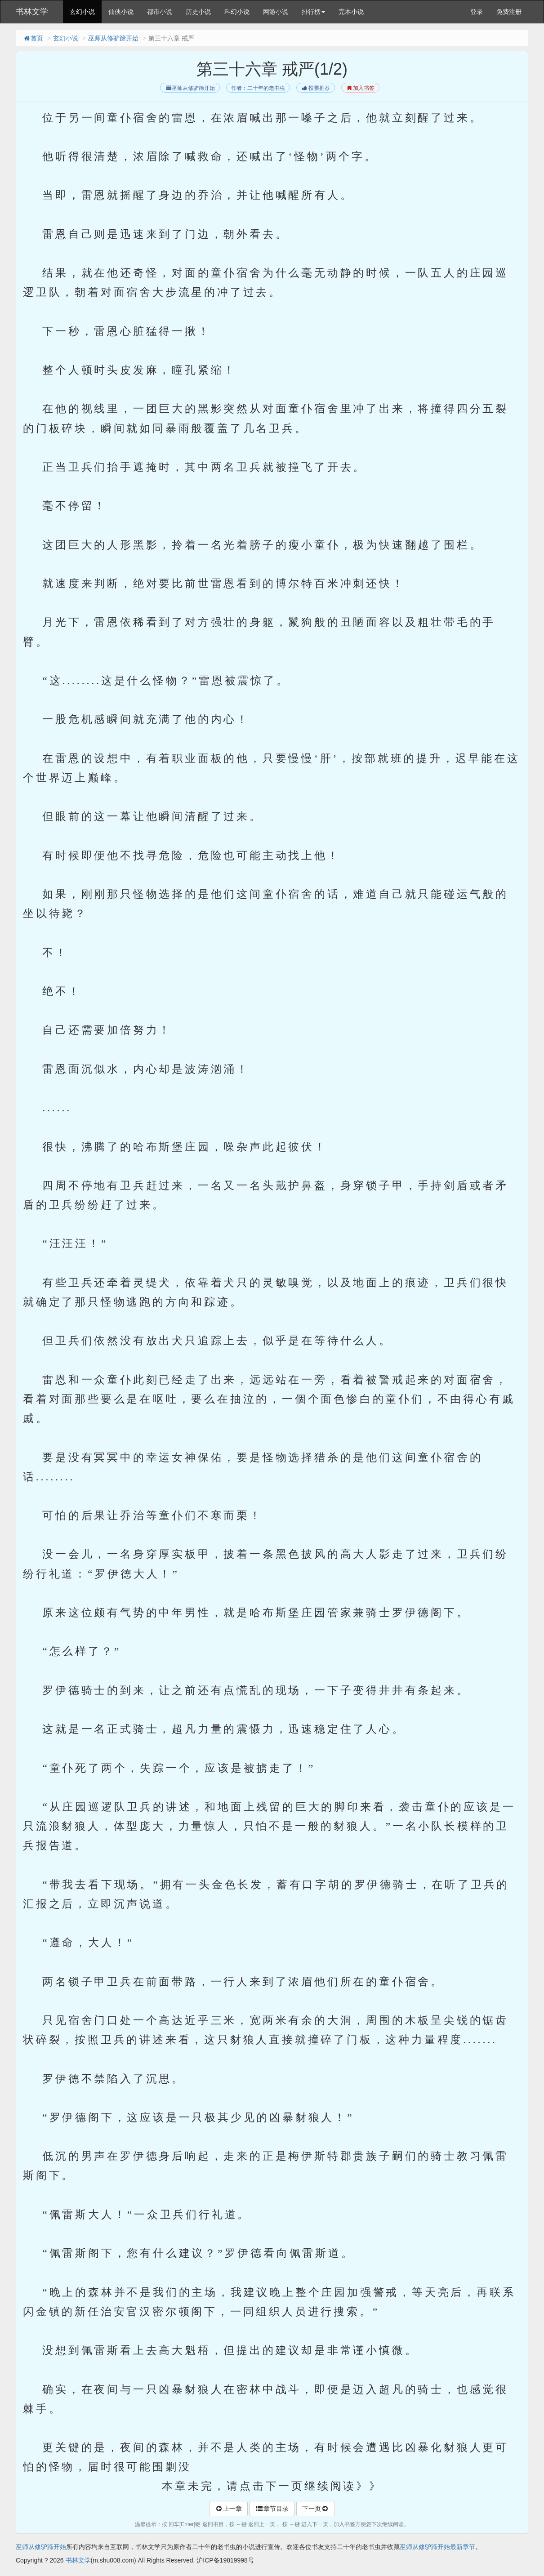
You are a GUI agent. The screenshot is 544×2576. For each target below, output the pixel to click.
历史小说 (198, 11)
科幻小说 (237, 11)
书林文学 (32, 11)
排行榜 (313, 11)
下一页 (315, 2508)
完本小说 (351, 11)
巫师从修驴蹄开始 (113, 38)
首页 (32, 38)
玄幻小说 (82, 11)
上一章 (228, 2508)
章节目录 (272, 2508)
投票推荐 (315, 88)
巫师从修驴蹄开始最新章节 (437, 2546)
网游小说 (275, 11)
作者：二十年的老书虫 (258, 88)
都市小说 (159, 11)
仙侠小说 (121, 11)
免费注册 (509, 11)
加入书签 (360, 88)
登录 (476, 11)
